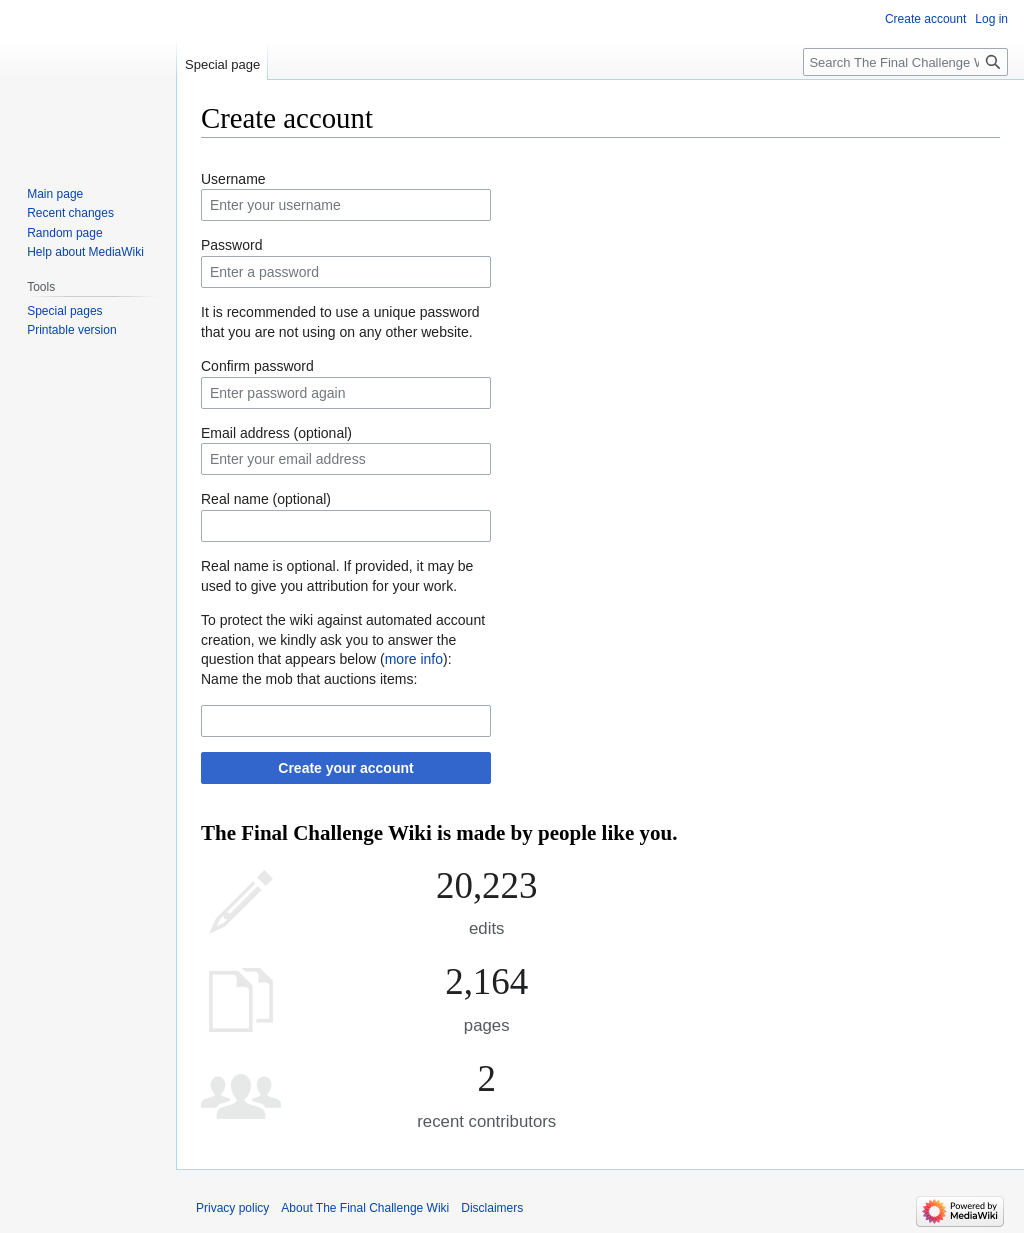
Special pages (64, 311)
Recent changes (70, 213)
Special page (222, 64)
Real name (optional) (266, 499)
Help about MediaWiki (85, 252)
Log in (991, 19)
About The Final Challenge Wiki (365, 1208)
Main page (55, 194)
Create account (925, 19)
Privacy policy (232, 1208)
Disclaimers (492, 1208)
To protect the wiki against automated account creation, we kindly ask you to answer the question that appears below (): (343, 639)
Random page (64, 233)
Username (233, 179)
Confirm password (257, 366)
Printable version (71, 330)
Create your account (345, 768)
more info (414, 659)
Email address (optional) (276, 433)
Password (231, 245)
